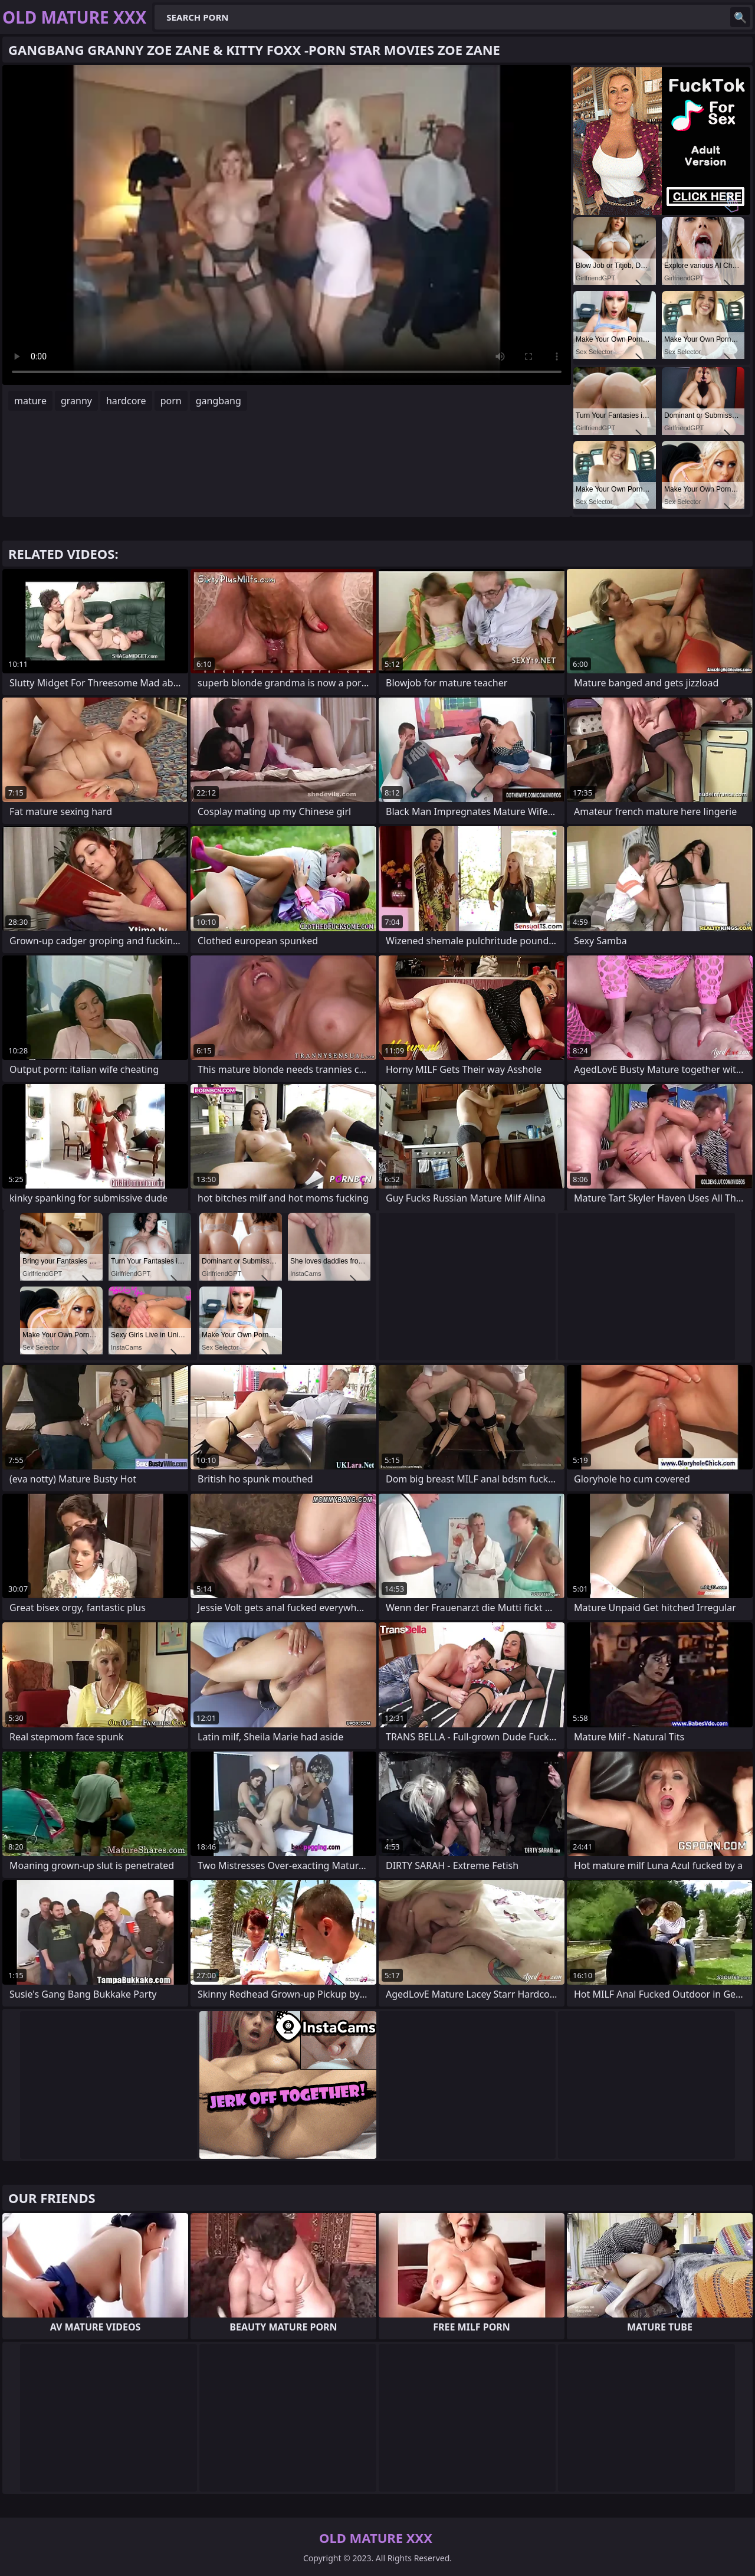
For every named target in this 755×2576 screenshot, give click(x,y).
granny (76, 400)
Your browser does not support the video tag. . (286, 225)
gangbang (218, 400)
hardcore (126, 400)
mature (30, 400)
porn (171, 400)
